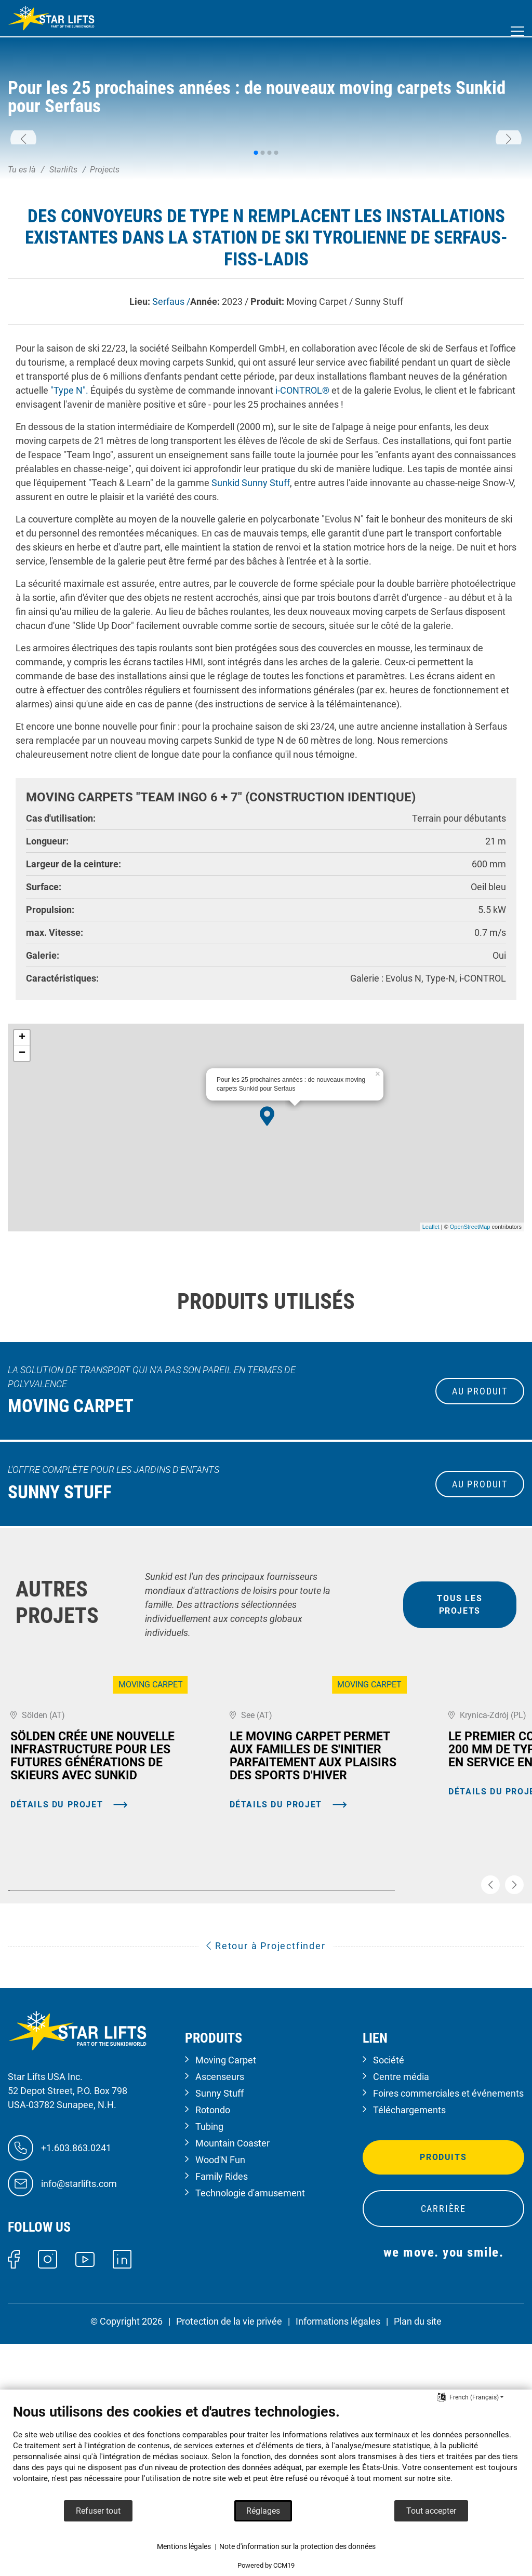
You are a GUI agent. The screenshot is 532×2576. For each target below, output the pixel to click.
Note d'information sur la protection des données (297, 2546)
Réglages (263, 2511)
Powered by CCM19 (266, 2565)
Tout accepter (431, 2511)
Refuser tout (98, 2511)
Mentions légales (184, 2546)
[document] (266, 2451)
